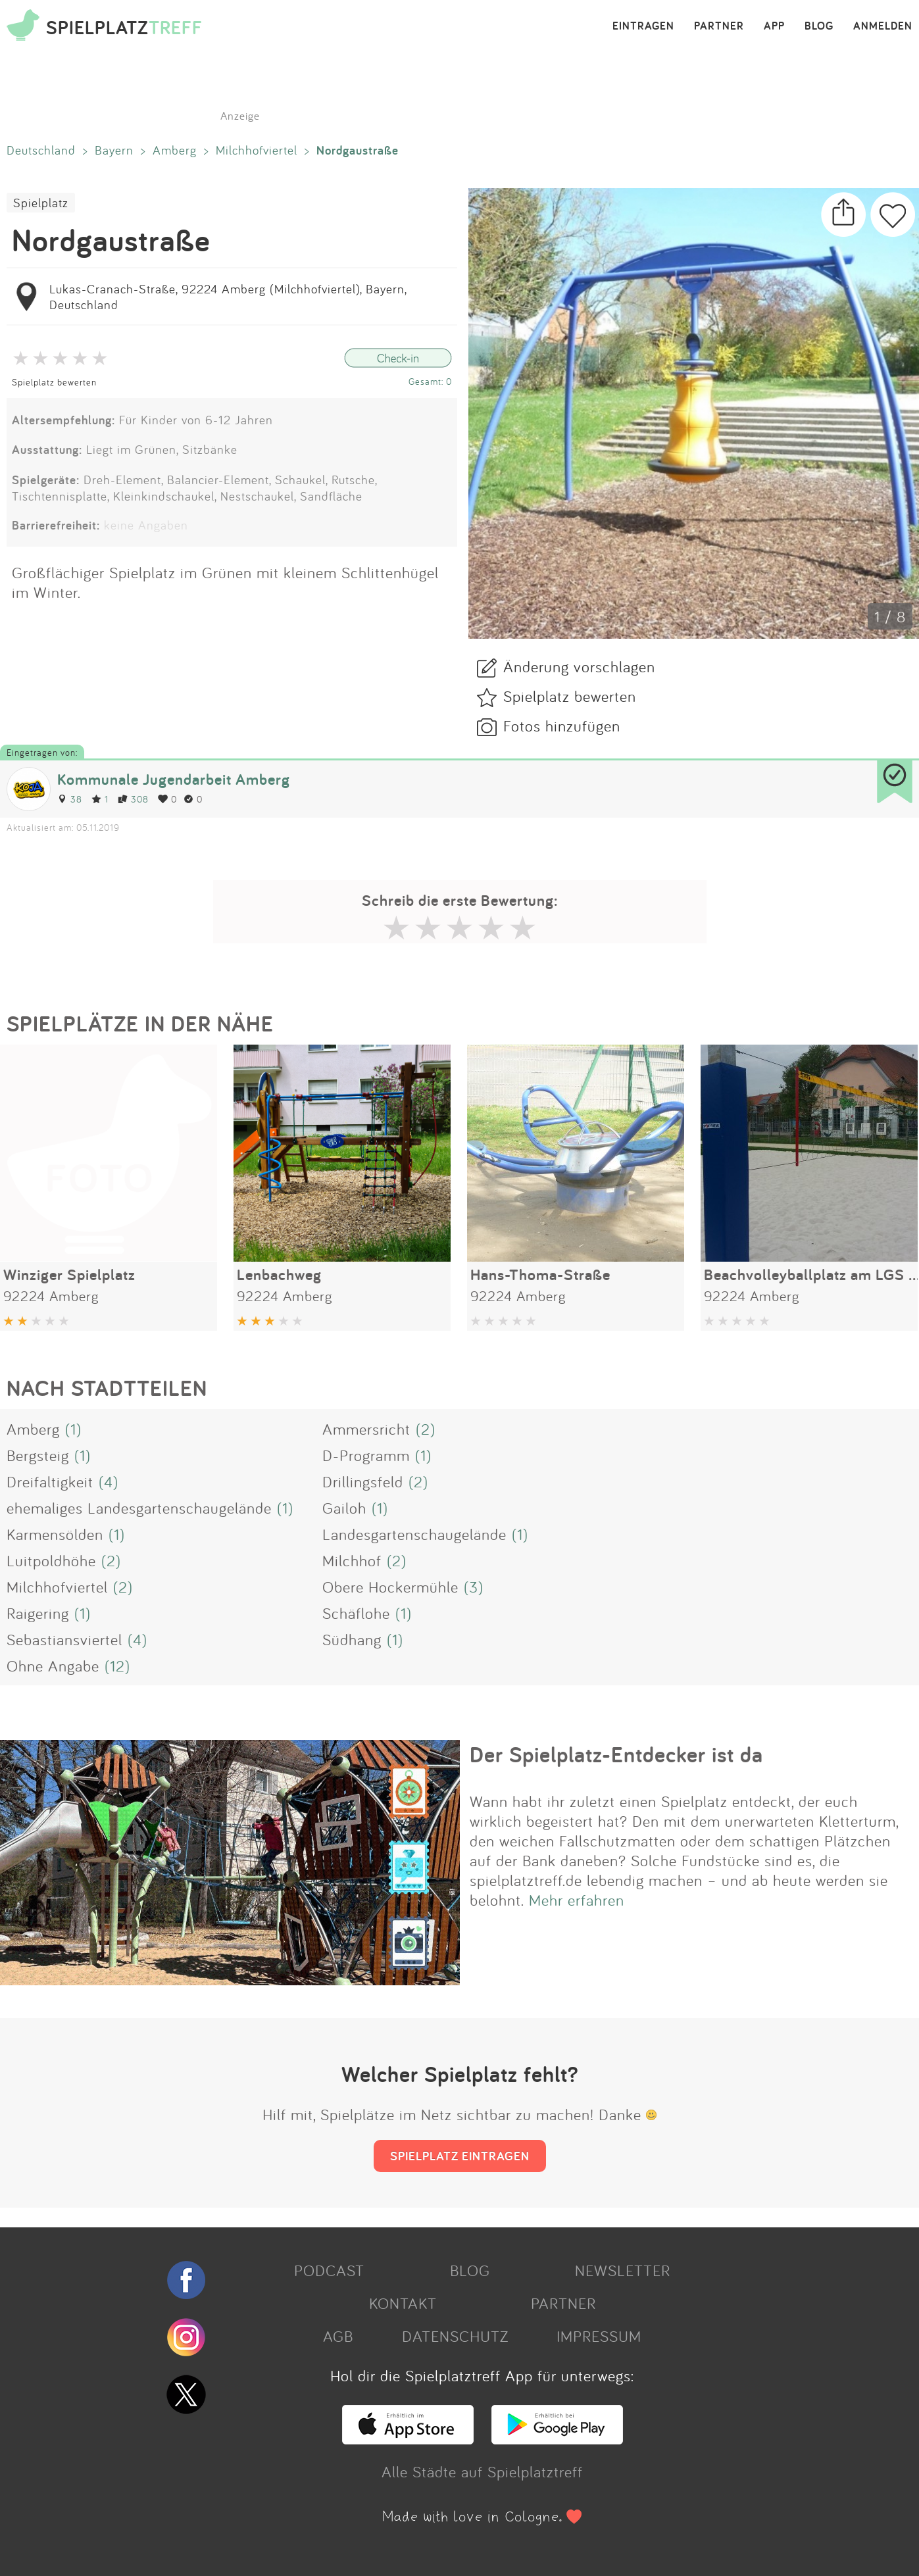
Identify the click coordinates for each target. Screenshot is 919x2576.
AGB (338, 2336)
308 (133, 799)
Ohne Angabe (53, 1665)
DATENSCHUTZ (455, 2336)
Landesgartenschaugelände (414, 1534)
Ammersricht (366, 1429)
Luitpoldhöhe (51, 1560)
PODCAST (329, 2270)
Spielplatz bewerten (54, 382)
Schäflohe (356, 1613)
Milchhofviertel (256, 150)
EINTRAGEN (643, 26)
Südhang (352, 1639)
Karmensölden (55, 1534)
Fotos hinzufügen (561, 725)
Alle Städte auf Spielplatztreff (482, 2471)
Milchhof (352, 1560)
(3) (474, 1587)
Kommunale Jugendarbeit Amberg (173, 779)
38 (69, 799)
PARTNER (719, 26)
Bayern (114, 150)
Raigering (38, 1613)
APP (774, 26)
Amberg (175, 150)
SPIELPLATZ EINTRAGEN (460, 2155)
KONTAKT (403, 2303)
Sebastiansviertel (64, 1639)
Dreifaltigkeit (50, 1481)
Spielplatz (40, 203)
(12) (117, 1665)
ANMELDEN (882, 26)
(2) (425, 1429)
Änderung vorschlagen (579, 666)
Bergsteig (38, 1455)
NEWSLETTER (622, 2270)
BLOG (819, 26)
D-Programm (366, 1455)
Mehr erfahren (576, 1900)
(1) (73, 1429)
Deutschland (41, 150)
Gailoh (344, 1508)
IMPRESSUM (599, 2336)
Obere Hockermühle (390, 1587)
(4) (108, 1481)
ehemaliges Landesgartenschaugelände (139, 1508)
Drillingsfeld (362, 1481)
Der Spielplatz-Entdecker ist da (616, 1754)
